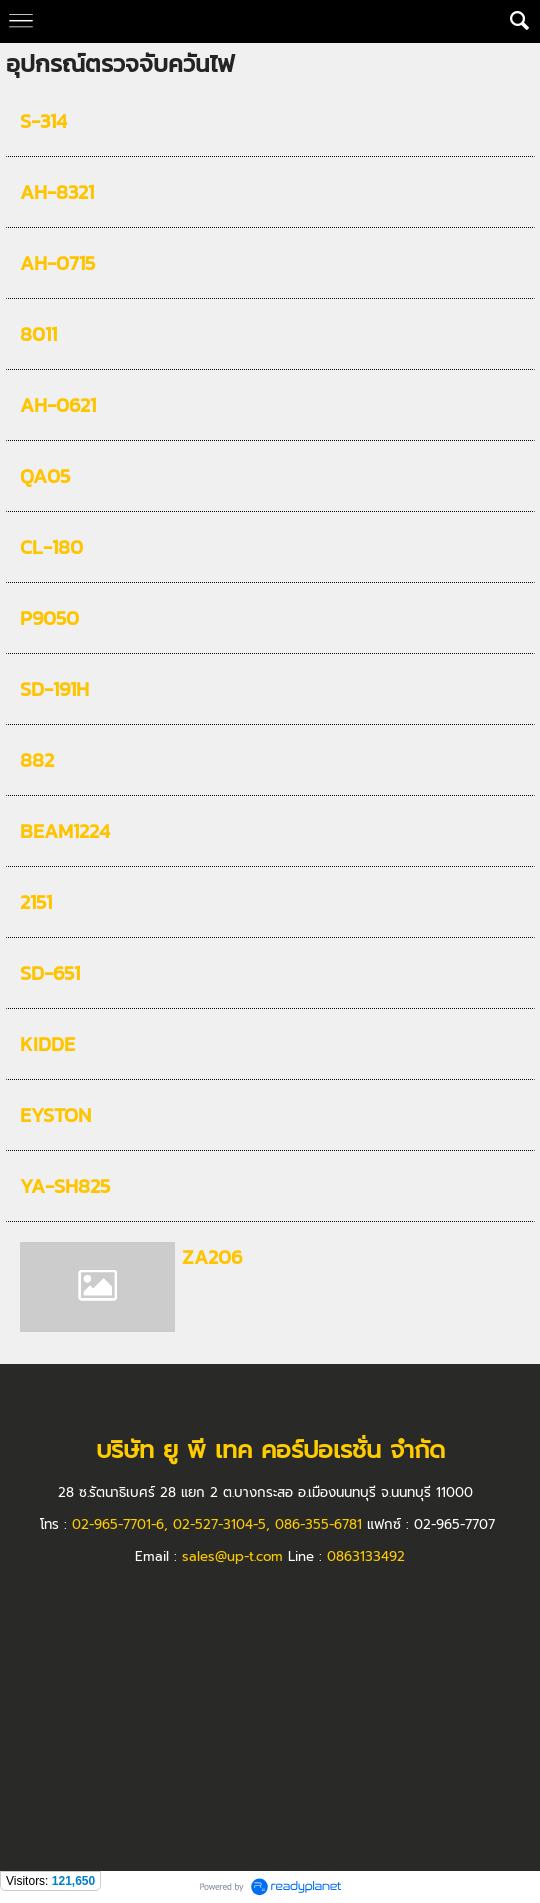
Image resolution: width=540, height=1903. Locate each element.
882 (37, 760)
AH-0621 (58, 405)
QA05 (45, 476)
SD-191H (54, 689)
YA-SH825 (65, 1186)
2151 (36, 902)
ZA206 (212, 1257)
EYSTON (55, 1115)
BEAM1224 (65, 831)
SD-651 (50, 973)
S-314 (43, 121)
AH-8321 (57, 192)
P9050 (49, 618)
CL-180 (51, 547)
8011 (38, 334)
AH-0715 (57, 263)
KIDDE (47, 1044)
